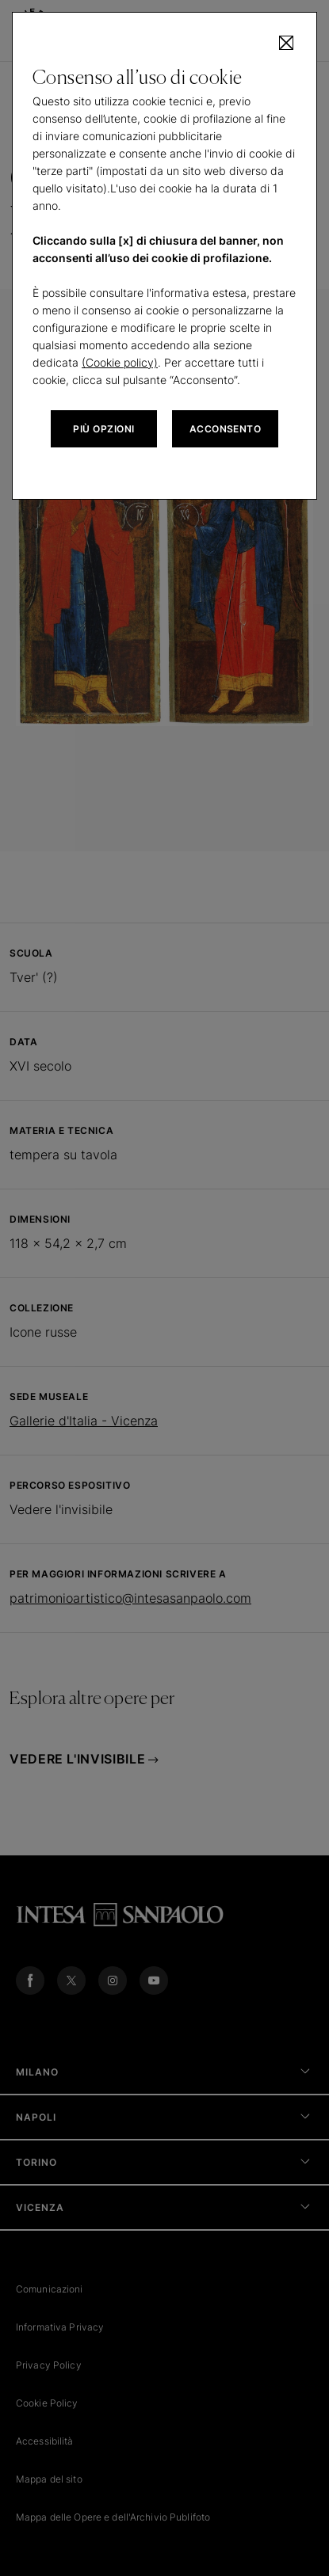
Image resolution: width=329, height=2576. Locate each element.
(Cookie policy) (120, 362)
